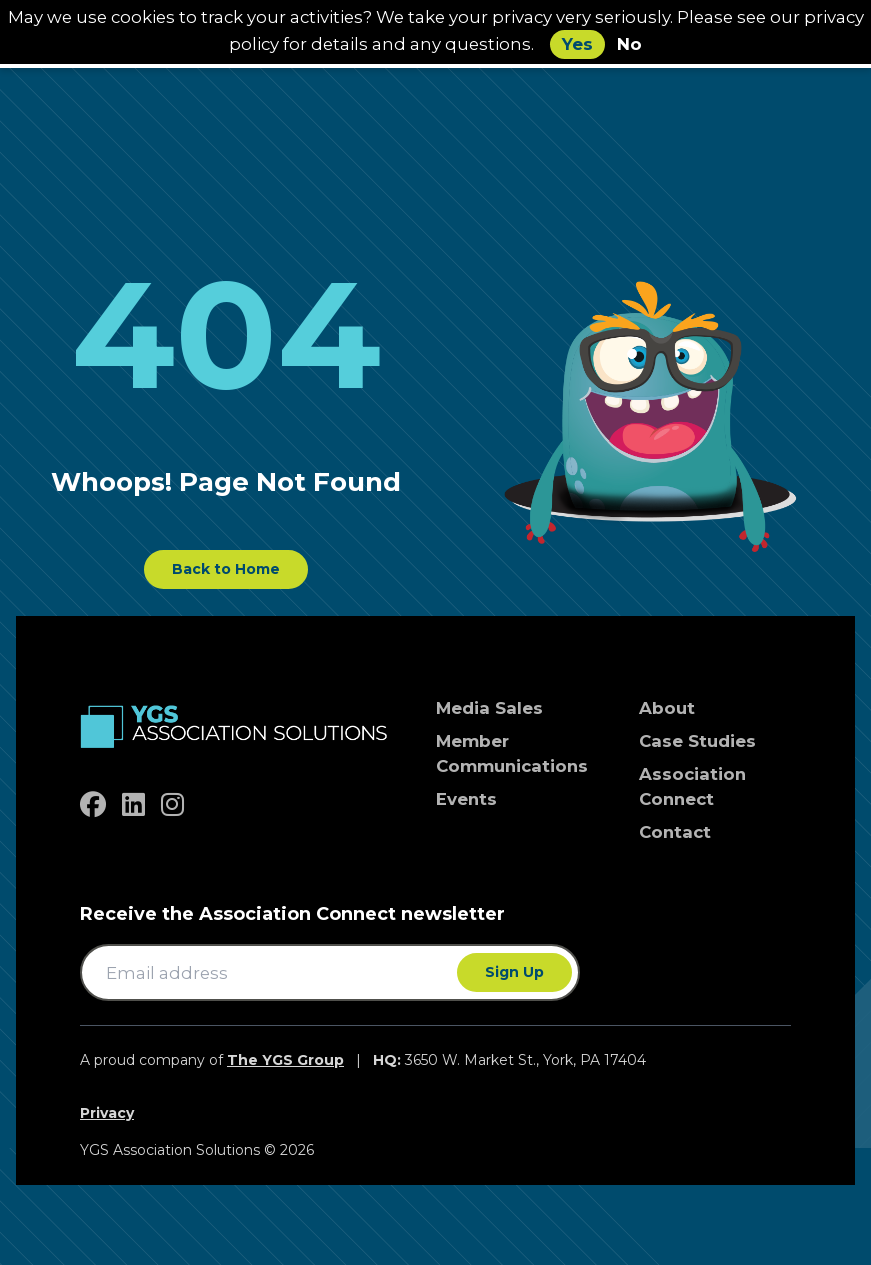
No (629, 44)
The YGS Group (285, 1060)
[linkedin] (133, 805)
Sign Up (514, 972)
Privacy (107, 1113)
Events (466, 799)
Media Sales (489, 708)
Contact (675, 832)
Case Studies (697, 741)
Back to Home (226, 569)
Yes (577, 44)
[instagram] (172, 805)
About (667, 708)
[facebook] (93, 805)
